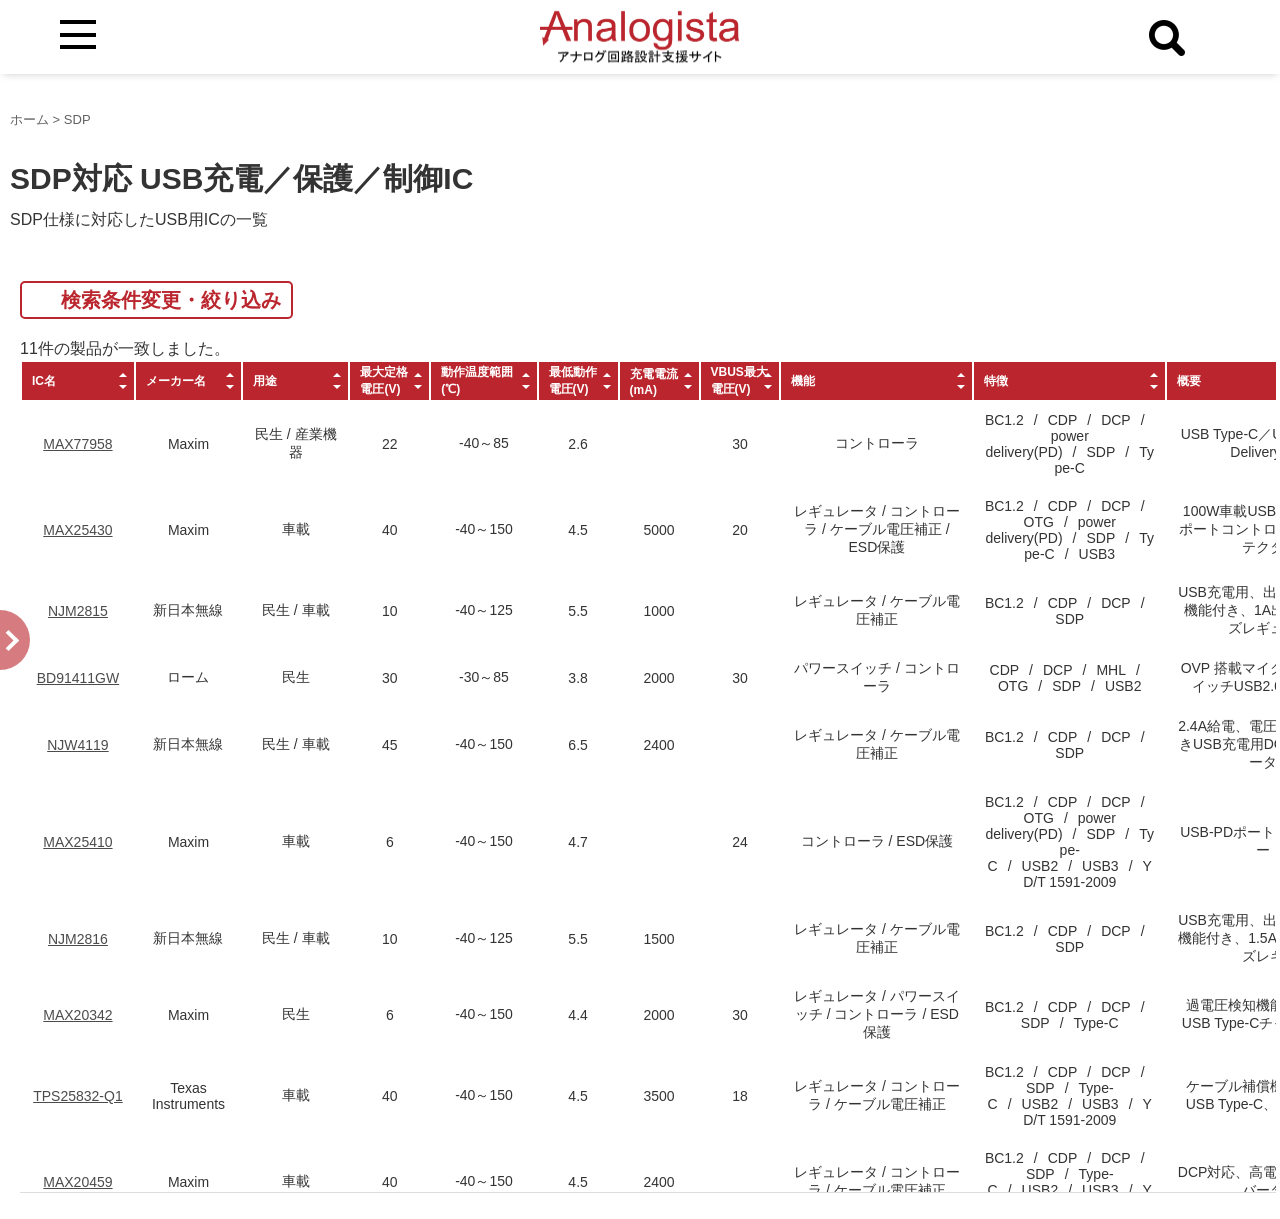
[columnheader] (78, 381)
